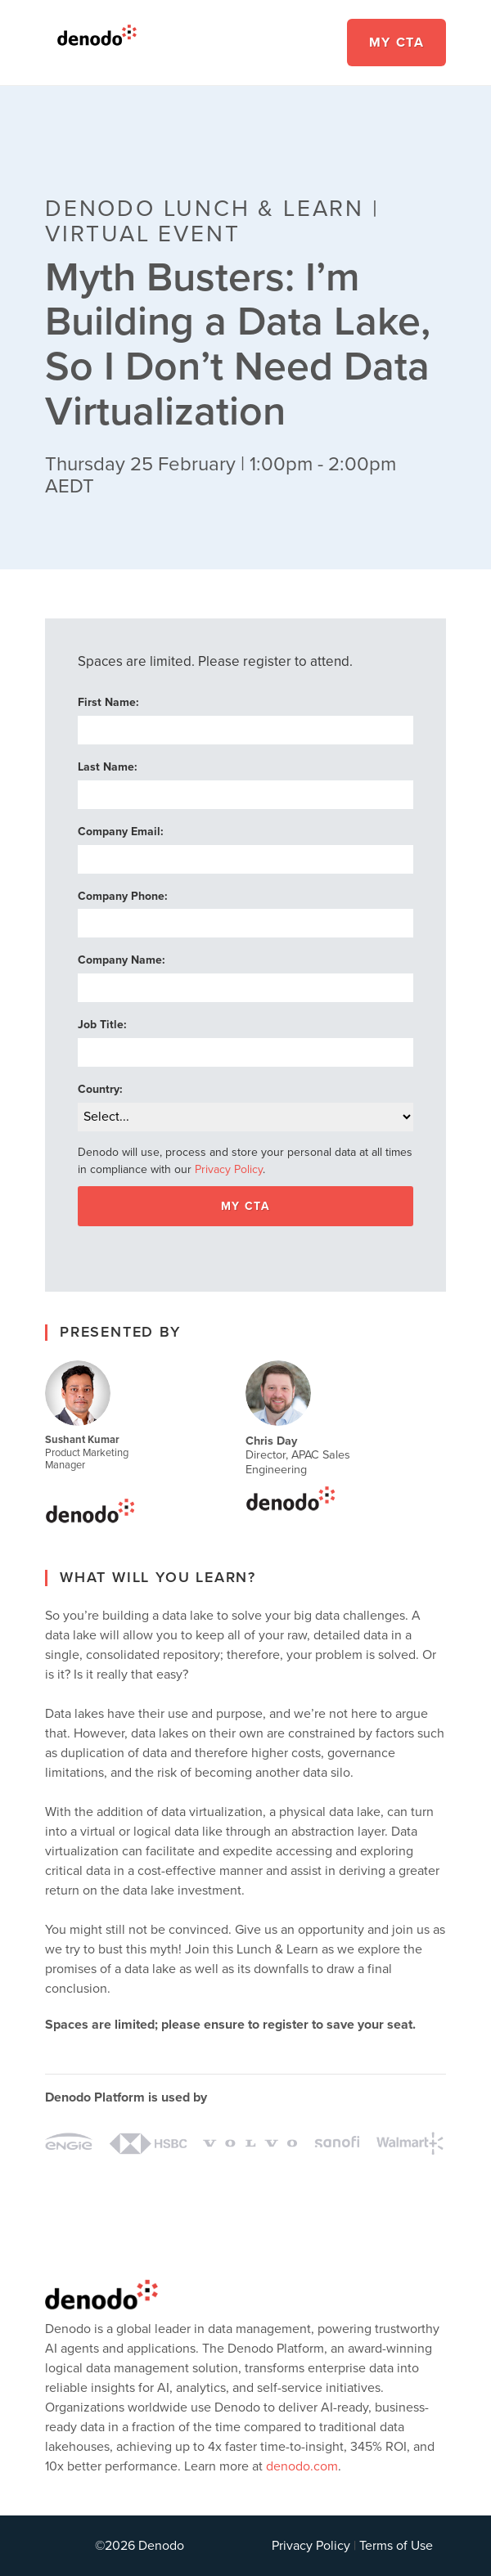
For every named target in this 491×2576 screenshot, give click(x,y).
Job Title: (102, 1025)
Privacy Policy (229, 1170)
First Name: (108, 703)
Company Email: (121, 831)
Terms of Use (396, 2546)
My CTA (397, 42)
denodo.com (302, 2466)
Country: (100, 1089)
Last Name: (107, 767)
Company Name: (121, 961)
